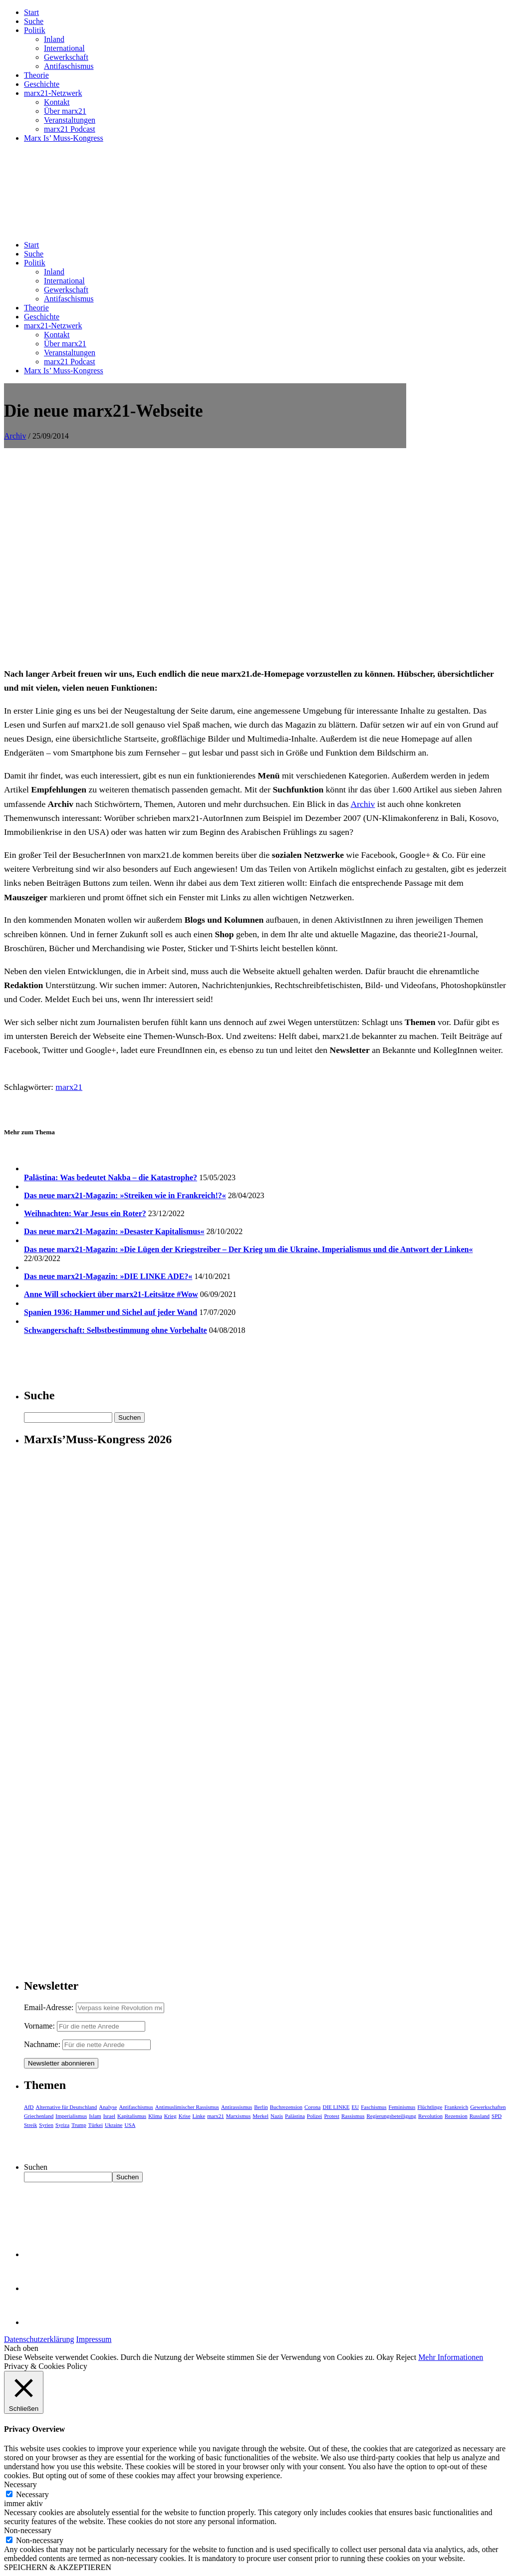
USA (129, 2125)
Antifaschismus (69, 66)
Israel (109, 2116)
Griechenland (38, 2116)
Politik (34, 30)
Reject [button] (406, 2357)
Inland (54, 39)
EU (355, 2107)
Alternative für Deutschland (66, 2107)
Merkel (260, 2116)
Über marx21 (65, 111)
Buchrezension (286, 2107)
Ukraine (113, 2125)
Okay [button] (385, 2357)
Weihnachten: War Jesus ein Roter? (85, 1213)
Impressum (93, 2339)
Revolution (430, 2116)
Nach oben (21, 2348)
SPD (497, 2116)
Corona (312, 2107)
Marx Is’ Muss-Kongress (63, 138)
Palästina (295, 2116)
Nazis (276, 2116)
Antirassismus (236, 2107)
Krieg (170, 2116)
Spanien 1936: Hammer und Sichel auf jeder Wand (110, 1312)
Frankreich (457, 2107)
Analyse (108, 2107)
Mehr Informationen (450, 2357)
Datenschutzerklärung (39, 2339)
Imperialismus (71, 2116)
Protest (331, 2116)
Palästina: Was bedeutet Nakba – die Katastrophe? (110, 1177)
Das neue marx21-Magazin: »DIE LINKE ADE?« (108, 1276)
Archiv (15, 436)
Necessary (32, 2494)
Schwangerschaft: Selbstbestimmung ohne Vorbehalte (115, 1330)
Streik (30, 2125)
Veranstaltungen (69, 120)
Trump (78, 2125)
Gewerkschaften (488, 2107)
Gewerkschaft (66, 57)
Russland (480, 2116)
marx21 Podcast (69, 129)
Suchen (35, 2167)
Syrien (46, 2125)
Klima (155, 2116)
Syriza (62, 2125)
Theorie (36, 75)
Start (31, 12)
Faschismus (373, 2107)
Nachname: (42, 2044)
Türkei (95, 2125)
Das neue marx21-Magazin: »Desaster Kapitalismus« (114, 1231)
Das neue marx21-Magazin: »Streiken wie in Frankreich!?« (125, 1195)
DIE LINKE (336, 2107)
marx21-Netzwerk (53, 93)
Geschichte (41, 84)
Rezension (456, 2116)
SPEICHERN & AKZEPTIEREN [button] (57, 2567)
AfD (29, 2107)
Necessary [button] (20, 2484)
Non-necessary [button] (27, 2530)
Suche (33, 21)
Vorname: (39, 2026)
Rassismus (352, 2116)
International (64, 48)
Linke (199, 2116)
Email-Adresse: (50, 2007)
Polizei (314, 2116)
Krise (185, 2116)
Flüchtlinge (429, 2107)
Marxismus (238, 2116)
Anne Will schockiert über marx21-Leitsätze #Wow (111, 1294)
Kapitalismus (131, 2116)
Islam (95, 2116)
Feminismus (402, 2107)
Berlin (261, 2107)
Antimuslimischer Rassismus (187, 2107)
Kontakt (57, 102)
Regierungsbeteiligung (391, 2116)
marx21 (68, 1087)
